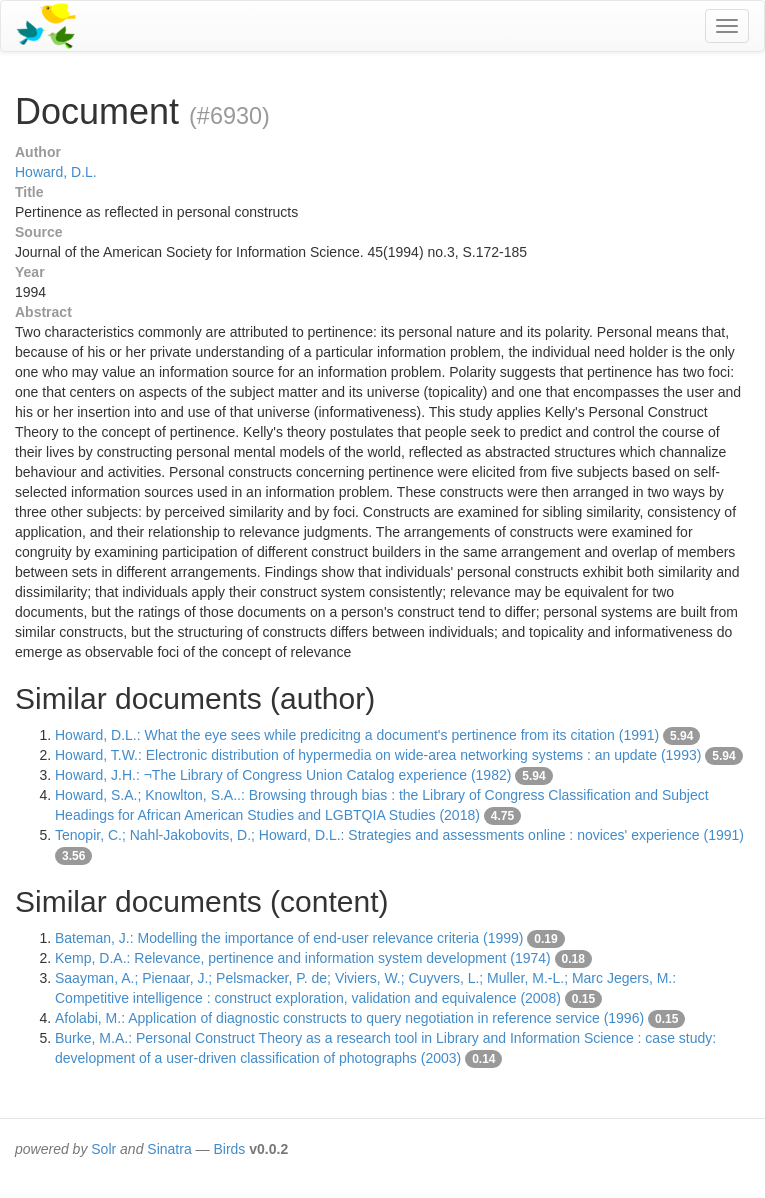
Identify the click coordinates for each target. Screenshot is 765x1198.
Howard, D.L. (56, 172)
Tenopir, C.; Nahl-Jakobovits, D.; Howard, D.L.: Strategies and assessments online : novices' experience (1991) (399, 835)
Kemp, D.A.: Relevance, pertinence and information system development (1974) (303, 958)
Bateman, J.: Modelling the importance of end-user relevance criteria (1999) (289, 938)
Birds (229, 1149)
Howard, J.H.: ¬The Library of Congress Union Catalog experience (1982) (283, 775)
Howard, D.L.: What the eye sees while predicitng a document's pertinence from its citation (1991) (357, 735)
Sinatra (169, 1149)
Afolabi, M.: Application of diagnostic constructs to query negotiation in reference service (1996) (349, 1018)
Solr (103, 1149)
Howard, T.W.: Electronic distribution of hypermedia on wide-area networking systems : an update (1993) (378, 755)
